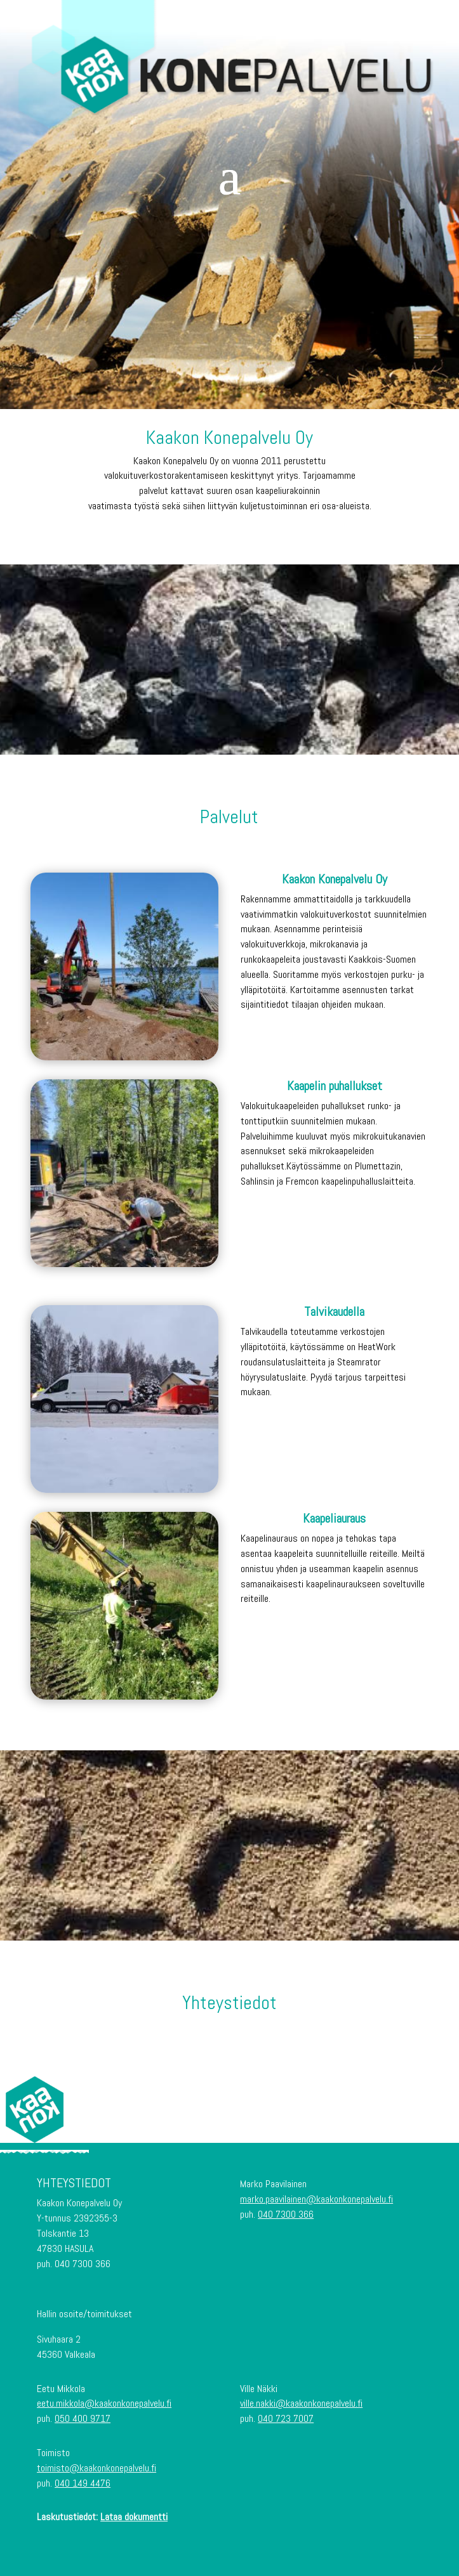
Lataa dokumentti (134, 2516)
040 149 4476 (82, 2483)
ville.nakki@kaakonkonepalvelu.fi (301, 2403)
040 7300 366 (286, 2214)
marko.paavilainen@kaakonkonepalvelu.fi (316, 2199)
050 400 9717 (82, 2418)
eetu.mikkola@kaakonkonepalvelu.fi (104, 2403)
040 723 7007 (286, 2418)
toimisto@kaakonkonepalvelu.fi (96, 2468)
